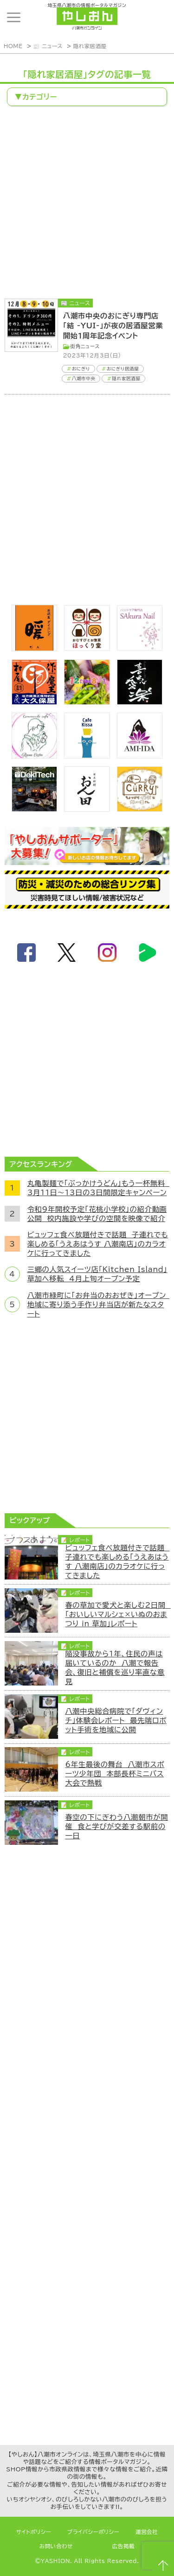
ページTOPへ (163, 2565)
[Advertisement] (87, 203)
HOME (13, 46)
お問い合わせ (56, 2546)
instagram (107, 952)
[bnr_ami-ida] (139, 755)
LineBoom (147, 952)
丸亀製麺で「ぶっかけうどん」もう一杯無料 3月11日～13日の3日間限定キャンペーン (98, 1187)
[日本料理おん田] (87, 809)
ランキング (158, 17)
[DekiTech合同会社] (34, 809)
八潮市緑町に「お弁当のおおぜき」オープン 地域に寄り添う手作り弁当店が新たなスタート (98, 1304)
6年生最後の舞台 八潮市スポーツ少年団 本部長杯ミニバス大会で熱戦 (114, 1773)
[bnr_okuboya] (34, 702)
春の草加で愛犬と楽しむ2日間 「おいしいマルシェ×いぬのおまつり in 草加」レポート (117, 1614)
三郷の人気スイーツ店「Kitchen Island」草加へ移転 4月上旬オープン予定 (97, 1274)
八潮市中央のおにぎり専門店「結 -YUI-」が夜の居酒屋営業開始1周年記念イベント (113, 325)
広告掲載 (123, 2546)
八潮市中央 (84, 378)
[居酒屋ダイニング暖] (34, 648)
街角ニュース (85, 346)
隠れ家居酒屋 (90, 46)
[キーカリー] (139, 809)
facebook (26, 952)
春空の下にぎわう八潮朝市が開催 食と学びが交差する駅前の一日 (116, 1826)
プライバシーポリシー (93, 2531)
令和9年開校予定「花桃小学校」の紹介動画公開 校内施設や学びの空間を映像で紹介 (97, 1213)
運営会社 (146, 2531)
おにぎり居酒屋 (123, 369)
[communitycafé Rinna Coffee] (34, 755)
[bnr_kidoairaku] (139, 702)
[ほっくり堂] (87, 648)
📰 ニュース (48, 46)
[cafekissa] (87, 755)
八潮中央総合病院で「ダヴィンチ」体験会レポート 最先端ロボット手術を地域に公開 (116, 1720)
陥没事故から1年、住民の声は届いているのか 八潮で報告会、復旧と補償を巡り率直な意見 (114, 1667)
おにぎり (81, 369)
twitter (67, 952)
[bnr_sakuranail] (139, 648)
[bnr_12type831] (87, 702)
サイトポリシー (34, 2531)
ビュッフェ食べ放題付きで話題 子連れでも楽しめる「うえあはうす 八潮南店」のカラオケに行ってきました (97, 1244)
